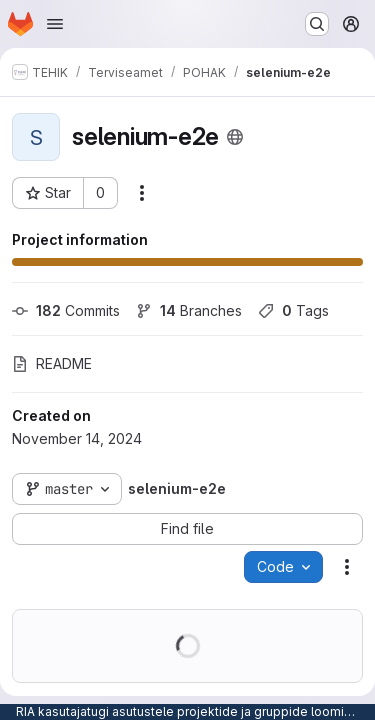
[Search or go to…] (317, 24)
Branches (189, 310)
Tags (293, 310)
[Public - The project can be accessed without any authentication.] (235, 137)
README (52, 363)
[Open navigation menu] (55, 24)
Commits (66, 310)
